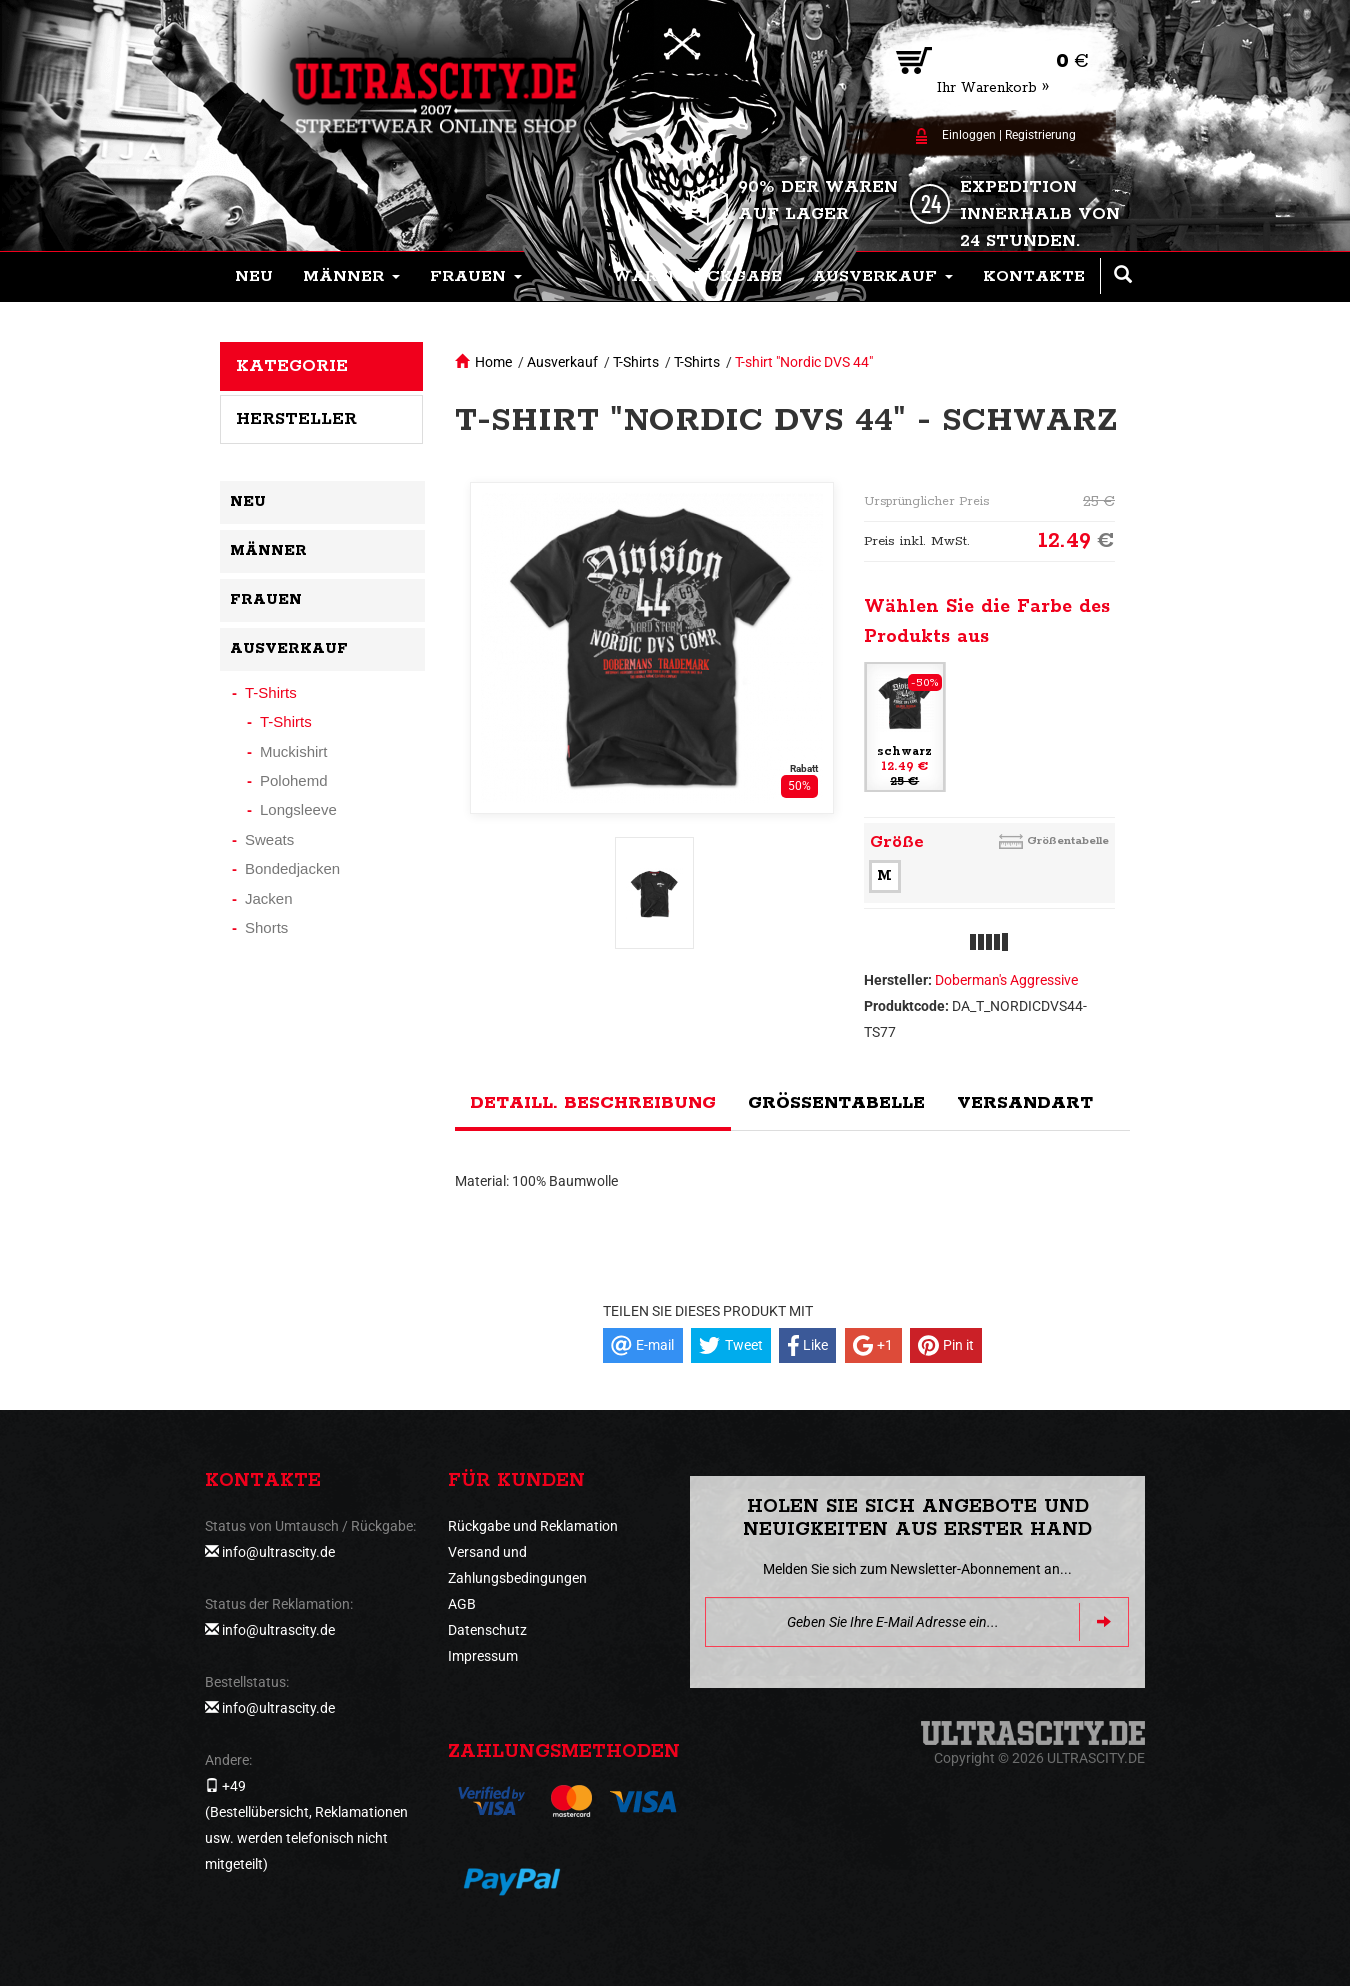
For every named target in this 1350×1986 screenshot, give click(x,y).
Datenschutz (487, 1630)
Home (493, 362)
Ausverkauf (562, 362)
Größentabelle (1068, 840)
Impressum (483, 1656)
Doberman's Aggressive (1006, 980)
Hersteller (296, 419)
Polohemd (294, 780)
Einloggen (969, 135)
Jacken (269, 898)
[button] (351, 277)
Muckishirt (294, 751)
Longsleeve (298, 809)
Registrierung (1040, 135)
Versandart (1025, 1103)
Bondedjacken (292, 868)
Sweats (269, 839)
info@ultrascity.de (278, 1552)
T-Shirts (636, 362)
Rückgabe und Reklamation (533, 1526)
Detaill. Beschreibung (593, 1103)
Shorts (266, 927)
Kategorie (292, 366)
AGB (462, 1604)
